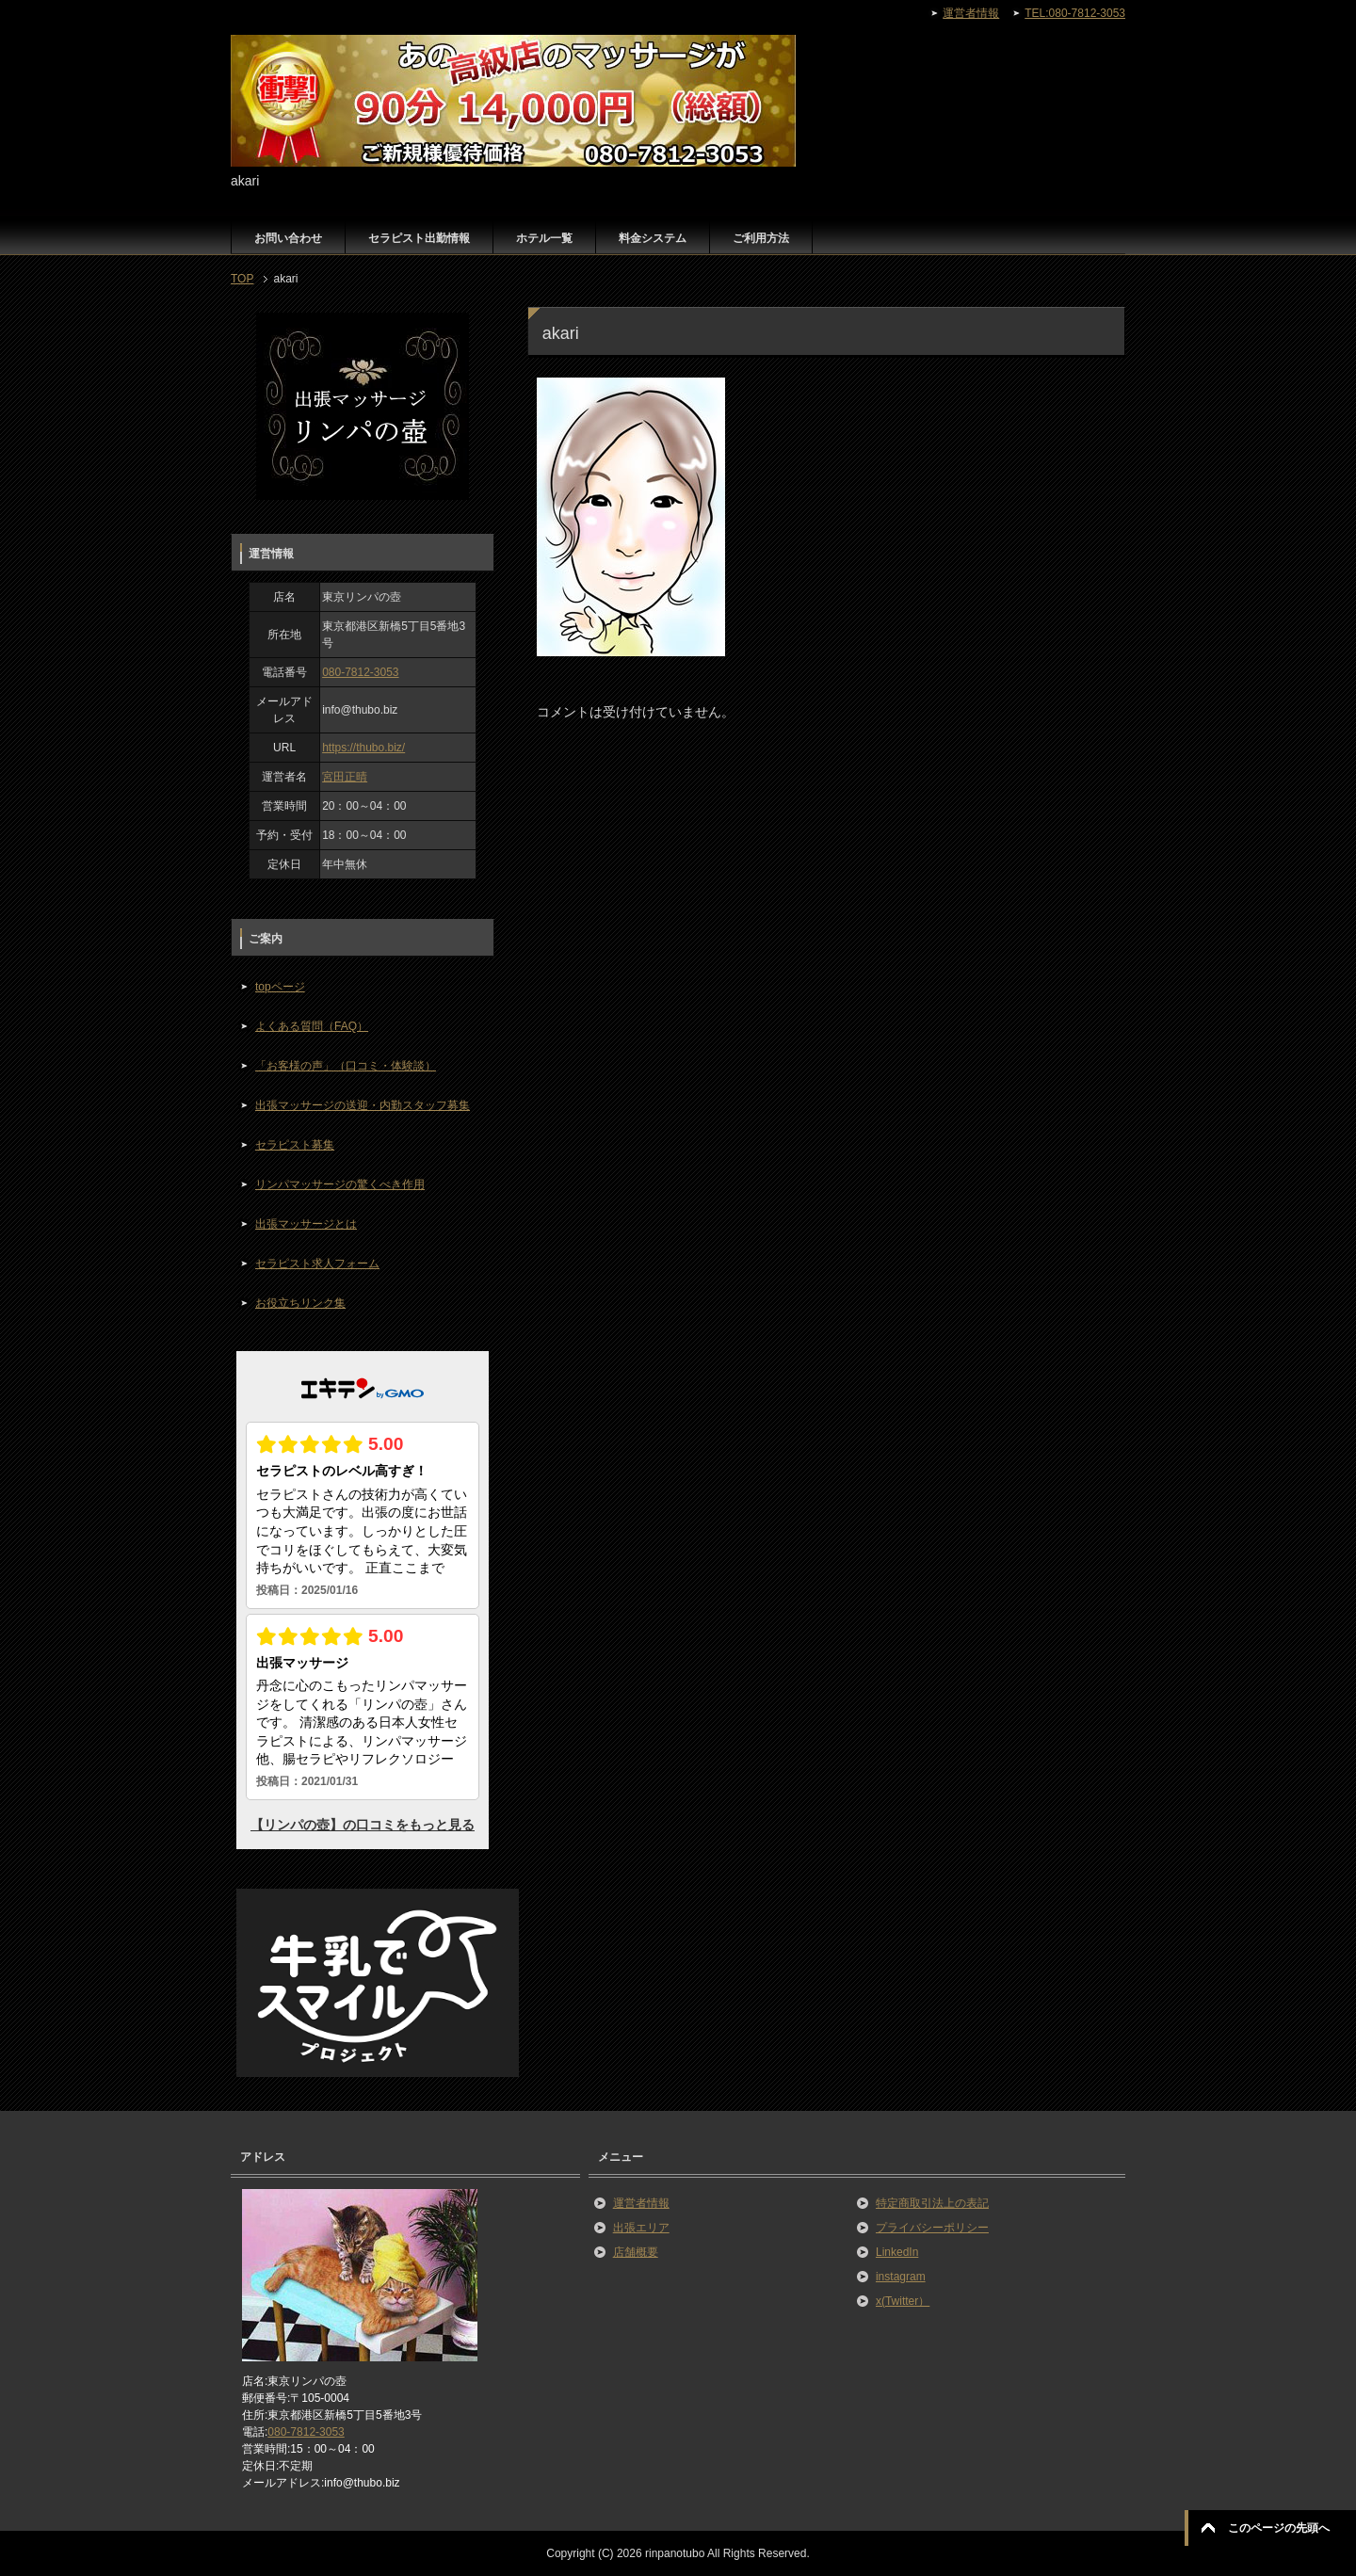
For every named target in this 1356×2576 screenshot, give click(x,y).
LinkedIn (897, 2252)
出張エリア (641, 2227)
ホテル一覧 (544, 238)
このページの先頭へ (1279, 2528)
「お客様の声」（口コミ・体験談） (345, 1065)
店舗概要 (635, 2252)
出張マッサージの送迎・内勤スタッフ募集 (362, 1105)
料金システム (652, 238)
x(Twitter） (902, 2301)
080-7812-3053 (360, 672)
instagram (901, 2276)
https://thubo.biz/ (363, 747)
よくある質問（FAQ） (311, 1026)
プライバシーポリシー (932, 2227)
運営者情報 (641, 2203)
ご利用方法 (761, 238)
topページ (280, 986)
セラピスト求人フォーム (317, 1263)
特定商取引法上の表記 (932, 2203)
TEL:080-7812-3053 (1075, 13)
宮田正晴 (344, 776)
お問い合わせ (288, 238)
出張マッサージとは (306, 1224)
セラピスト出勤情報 (419, 238)
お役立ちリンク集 (300, 1303)
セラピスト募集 (294, 1144)
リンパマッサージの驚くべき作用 (340, 1184)
